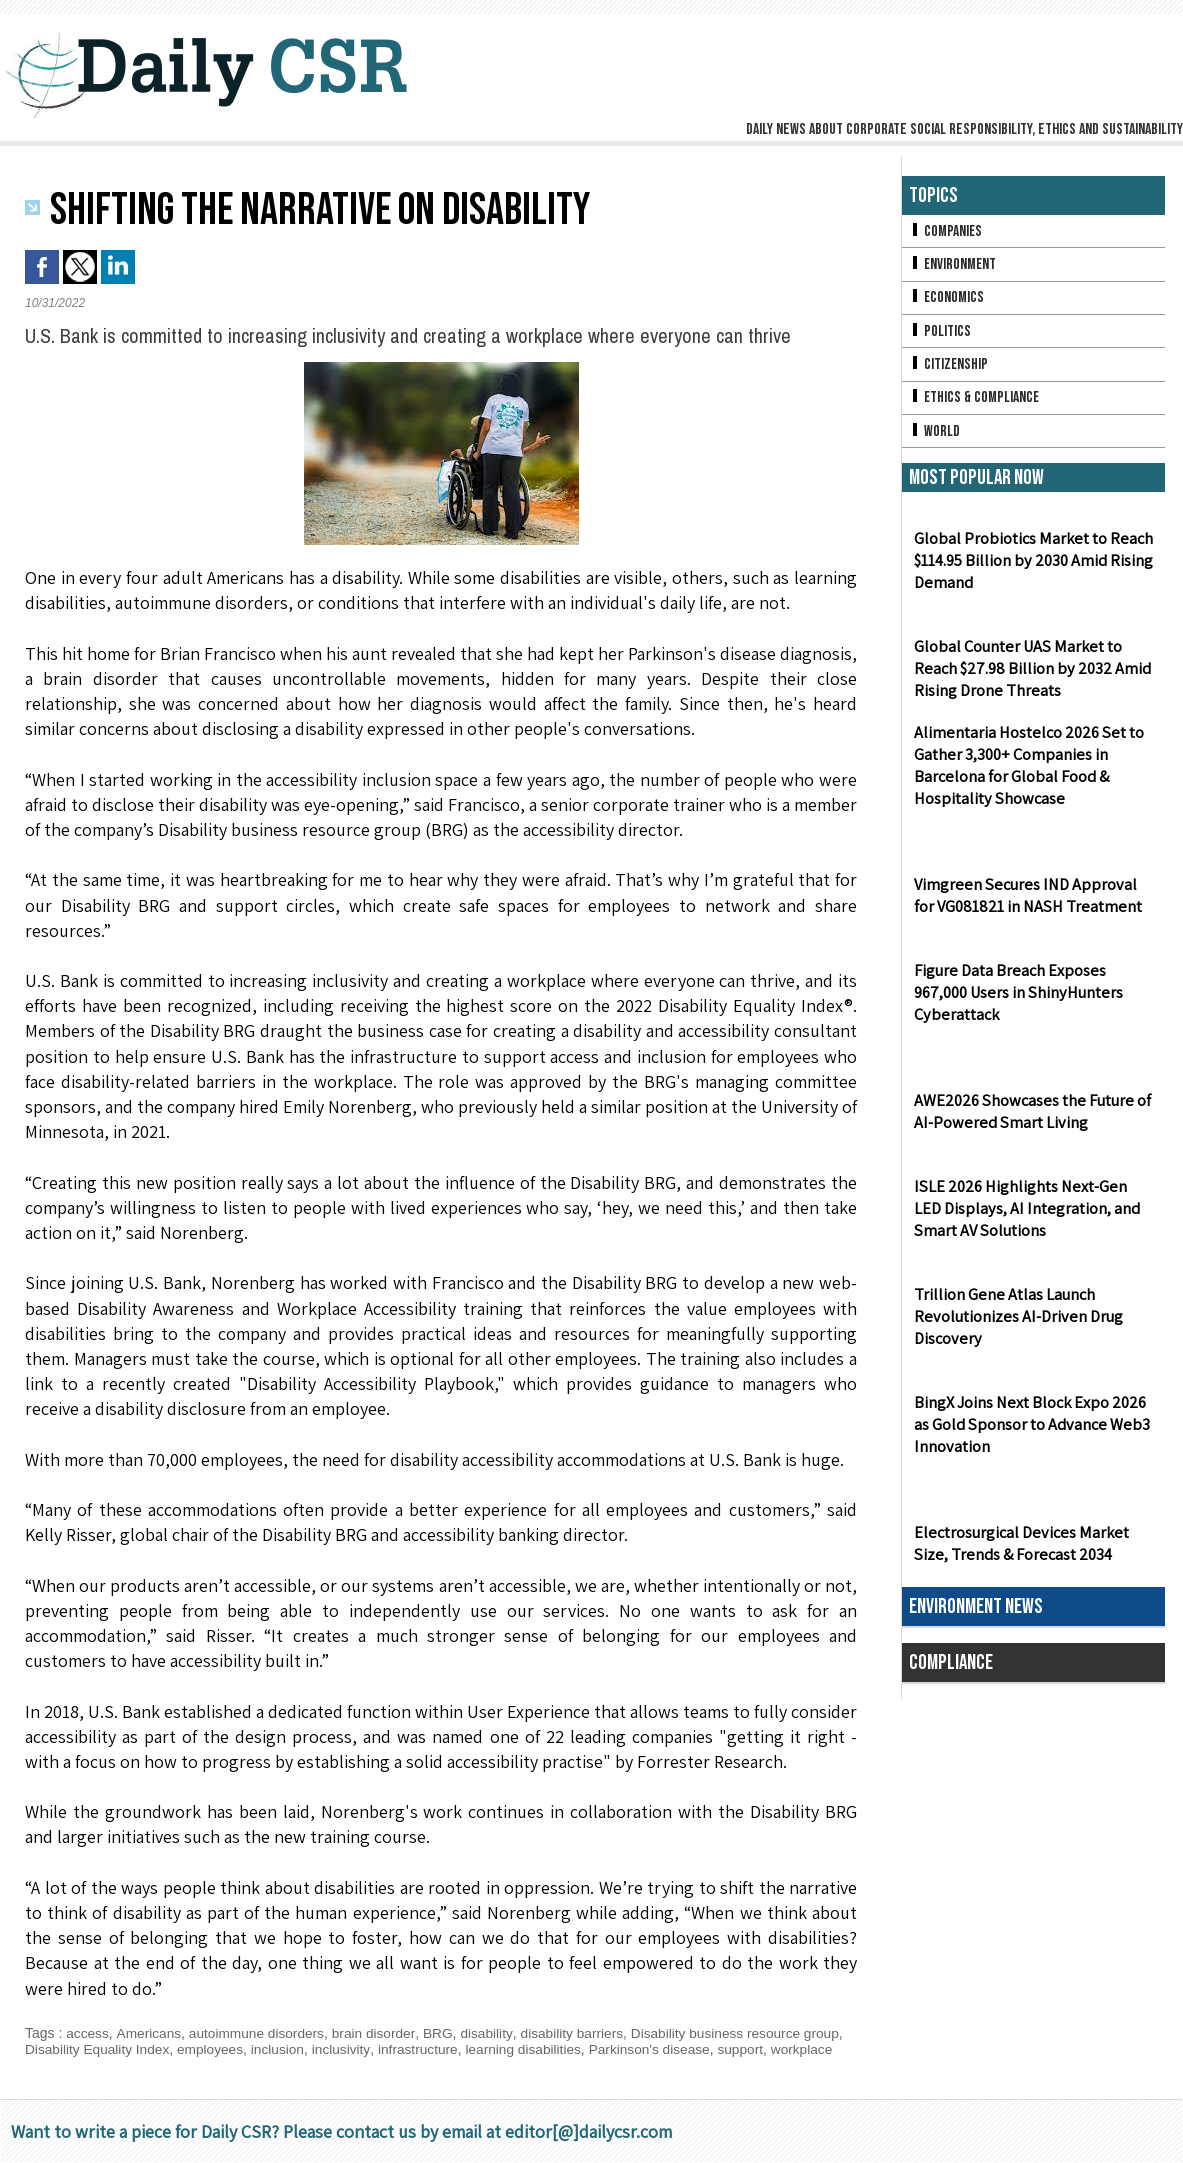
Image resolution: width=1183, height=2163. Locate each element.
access (88, 2033)
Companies (946, 231)
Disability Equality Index (99, 2049)
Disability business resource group (747, 2033)
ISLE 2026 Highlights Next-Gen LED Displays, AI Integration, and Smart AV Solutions (1032, 1214)
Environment (953, 265)
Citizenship (949, 367)
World (934, 435)
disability (494, 2033)
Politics (940, 333)
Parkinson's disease (663, 2049)
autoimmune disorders (260, 2033)
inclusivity (347, 2049)
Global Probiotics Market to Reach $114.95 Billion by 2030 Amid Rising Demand (1032, 566)
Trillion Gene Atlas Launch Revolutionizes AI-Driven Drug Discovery (1015, 1322)
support (755, 2049)
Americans (150, 2033)
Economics (947, 299)
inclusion (283, 2049)
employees (215, 2049)
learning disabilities (534, 2049)
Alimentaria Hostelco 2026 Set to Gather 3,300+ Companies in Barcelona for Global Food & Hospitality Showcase (1026, 772)
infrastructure (426, 2049)
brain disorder (379, 2033)
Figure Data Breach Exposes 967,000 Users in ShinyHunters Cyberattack (1016, 998)
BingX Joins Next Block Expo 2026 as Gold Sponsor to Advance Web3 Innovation (1029, 1430)
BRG (445, 2033)
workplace (818, 2049)
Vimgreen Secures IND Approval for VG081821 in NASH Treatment (1032, 901)
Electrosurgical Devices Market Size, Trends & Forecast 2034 (1018, 1549)
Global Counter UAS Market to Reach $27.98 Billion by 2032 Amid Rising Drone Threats (1030, 674)
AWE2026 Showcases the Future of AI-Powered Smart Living (1030, 1117)
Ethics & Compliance (975, 401)
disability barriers (580, 2033)
